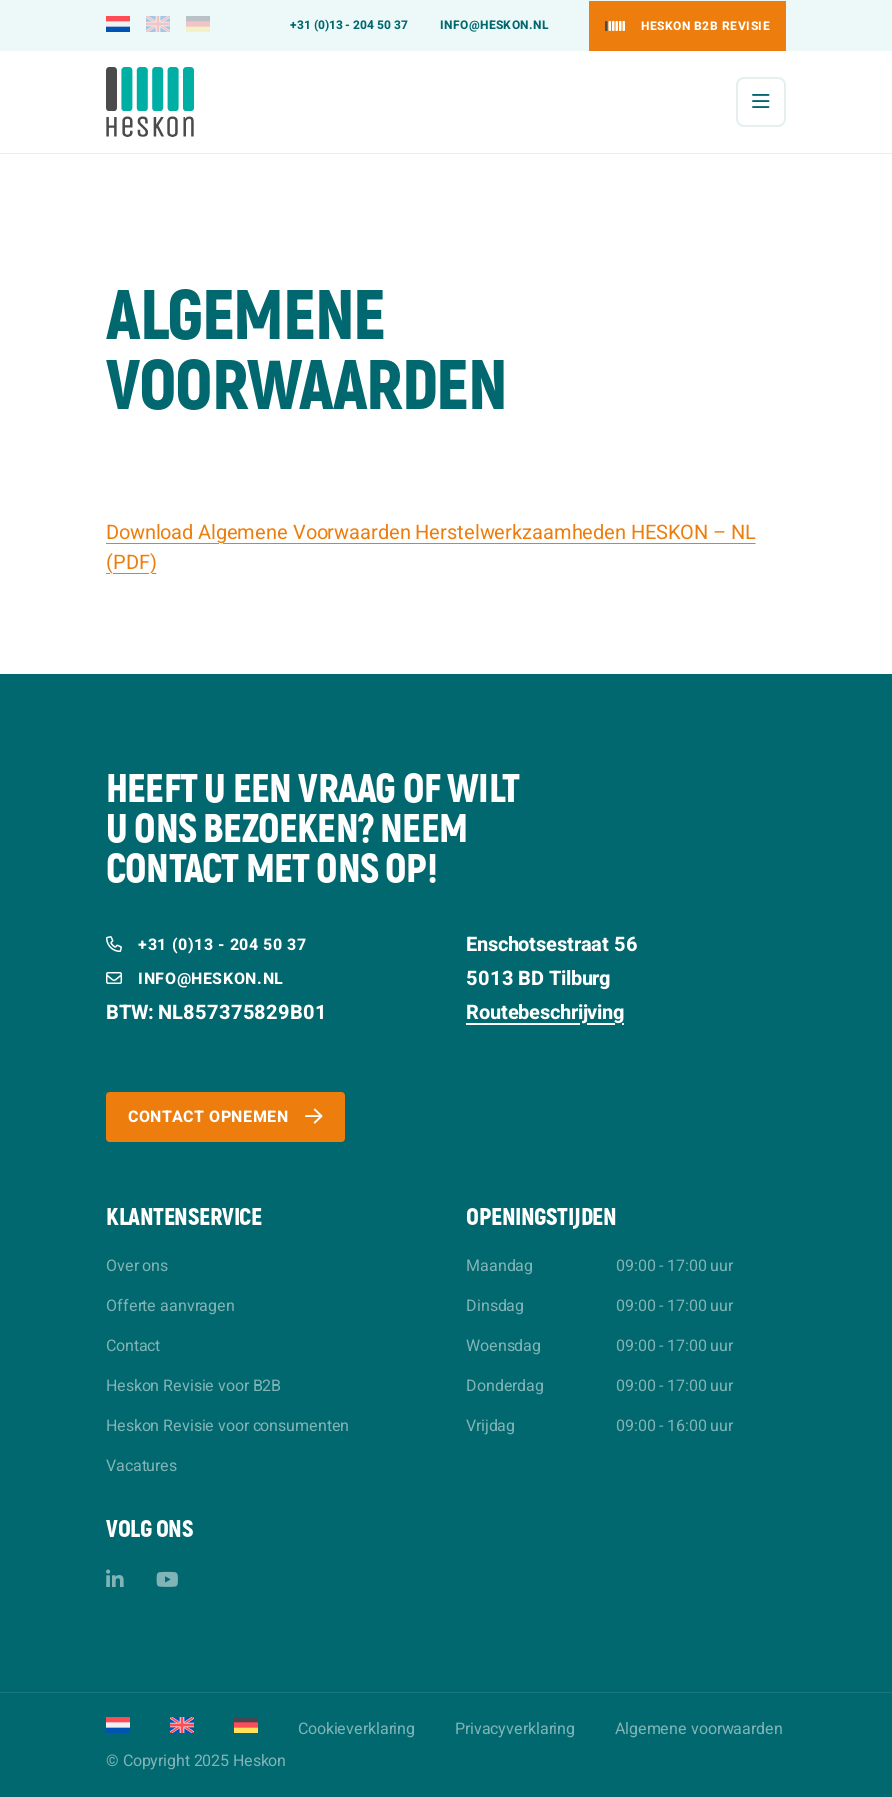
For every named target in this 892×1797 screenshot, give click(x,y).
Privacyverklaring (515, 1729)
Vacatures (141, 1466)
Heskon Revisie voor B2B (193, 1386)
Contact (133, 1346)
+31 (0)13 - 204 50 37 (349, 25)
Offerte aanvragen (170, 1306)
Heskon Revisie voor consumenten (227, 1426)
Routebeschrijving (545, 1012)
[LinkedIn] (115, 1580)
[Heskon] (150, 102)
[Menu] (761, 102)
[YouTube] (167, 1580)
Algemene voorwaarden (699, 1729)
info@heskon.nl (495, 25)
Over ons (137, 1266)
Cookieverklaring (356, 1729)
